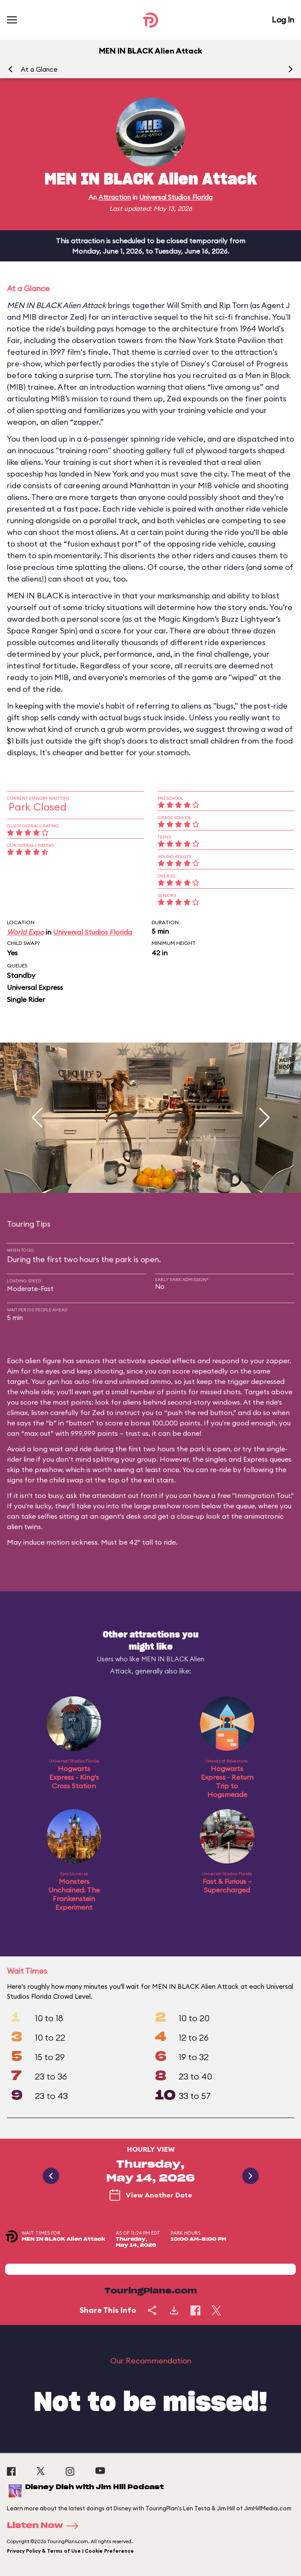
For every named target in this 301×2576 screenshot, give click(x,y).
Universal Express (35, 987)
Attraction (114, 197)
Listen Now (45, 2526)
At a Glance (39, 69)
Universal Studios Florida (175, 197)
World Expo (25, 932)
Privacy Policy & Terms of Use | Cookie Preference (70, 2551)
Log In (283, 20)
